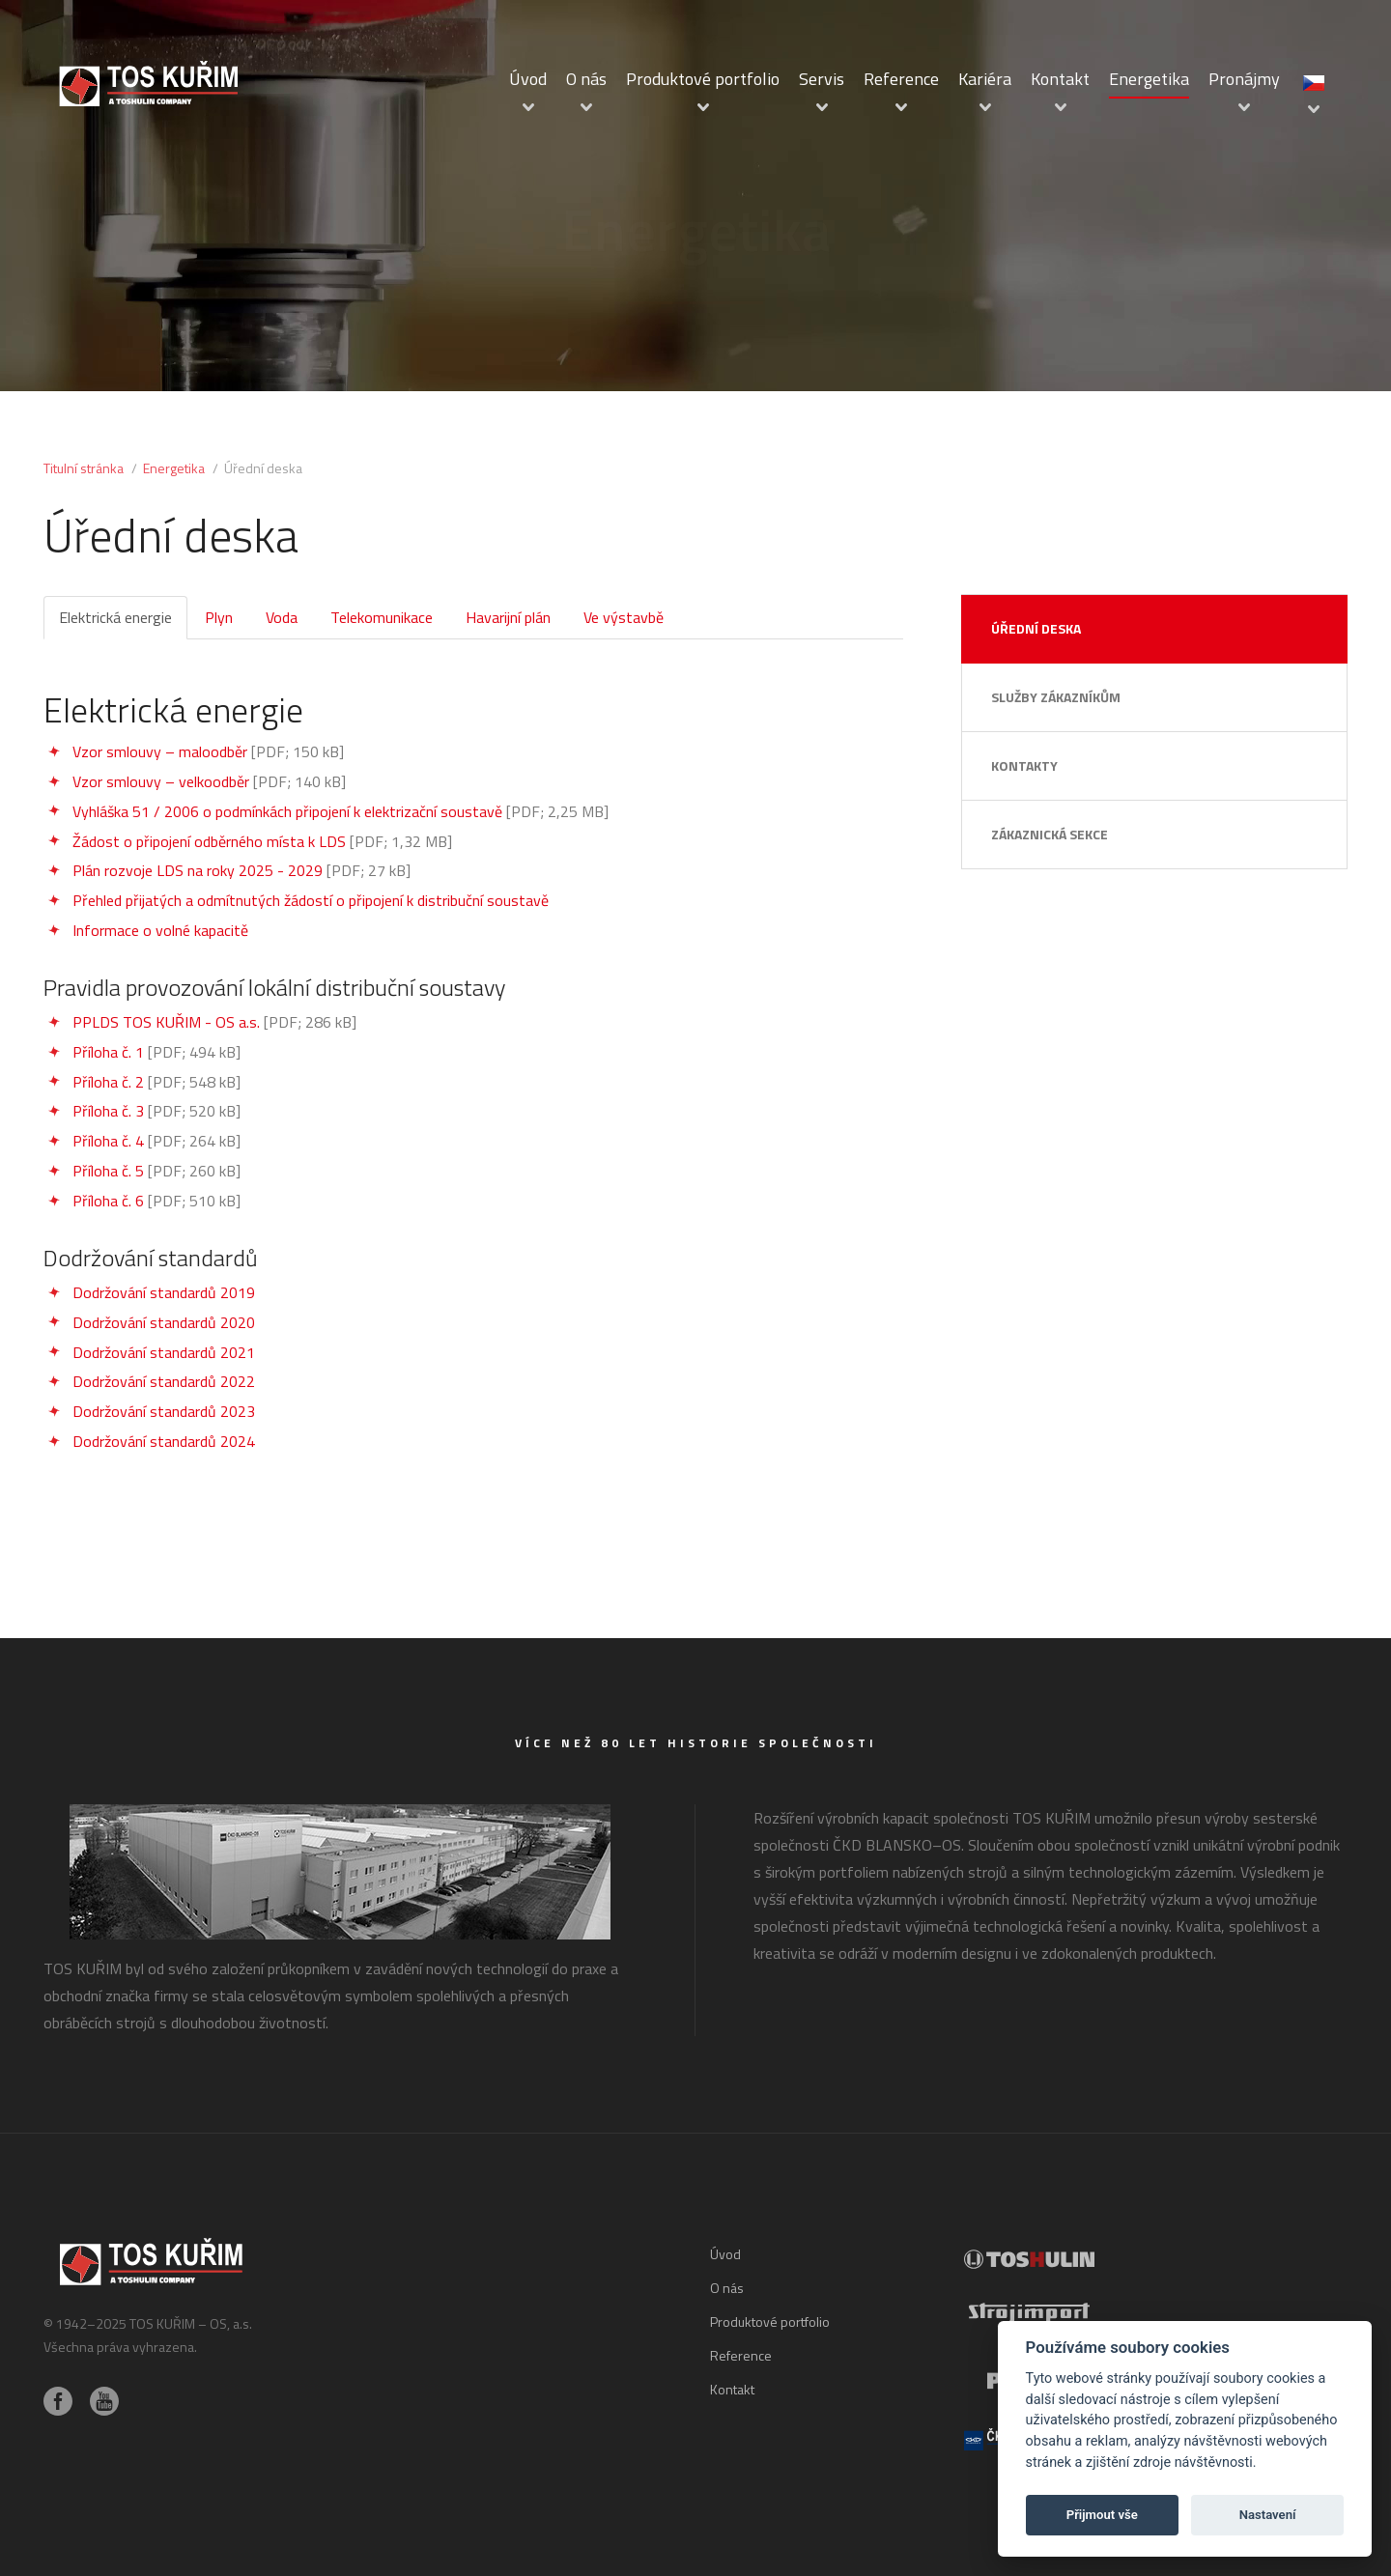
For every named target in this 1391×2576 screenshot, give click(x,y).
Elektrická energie (115, 617)
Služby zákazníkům (1056, 697)
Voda (282, 617)
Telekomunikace (381, 617)
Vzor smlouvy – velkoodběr (160, 781)
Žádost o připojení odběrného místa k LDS (209, 841)
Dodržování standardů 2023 (163, 1411)
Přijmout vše (1102, 2514)
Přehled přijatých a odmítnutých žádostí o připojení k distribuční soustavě (310, 900)
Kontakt (1060, 79)
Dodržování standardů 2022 (163, 1381)
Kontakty (1024, 765)
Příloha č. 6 (108, 1200)
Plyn (219, 617)
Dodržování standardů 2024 (163, 1441)
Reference (901, 79)
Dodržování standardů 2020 (163, 1322)
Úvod (528, 79)
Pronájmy (1244, 79)
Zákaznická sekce (1049, 834)
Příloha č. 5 (108, 1170)
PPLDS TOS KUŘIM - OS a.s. (166, 1021)
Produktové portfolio (703, 79)
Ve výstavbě (623, 617)
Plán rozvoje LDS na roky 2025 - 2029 (197, 870)
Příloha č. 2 (108, 1081)
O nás (586, 79)
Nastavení (1267, 2514)
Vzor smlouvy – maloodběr (159, 751)
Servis (821, 79)
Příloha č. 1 (108, 1051)
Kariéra (984, 79)
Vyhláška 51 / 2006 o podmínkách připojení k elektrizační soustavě (287, 811)
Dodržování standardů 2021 (163, 1352)
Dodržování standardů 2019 (163, 1292)
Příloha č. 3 (108, 1110)
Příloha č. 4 (108, 1140)
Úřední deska (1036, 628)
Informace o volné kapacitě (160, 930)
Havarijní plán (508, 617)
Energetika (1149, 79)
